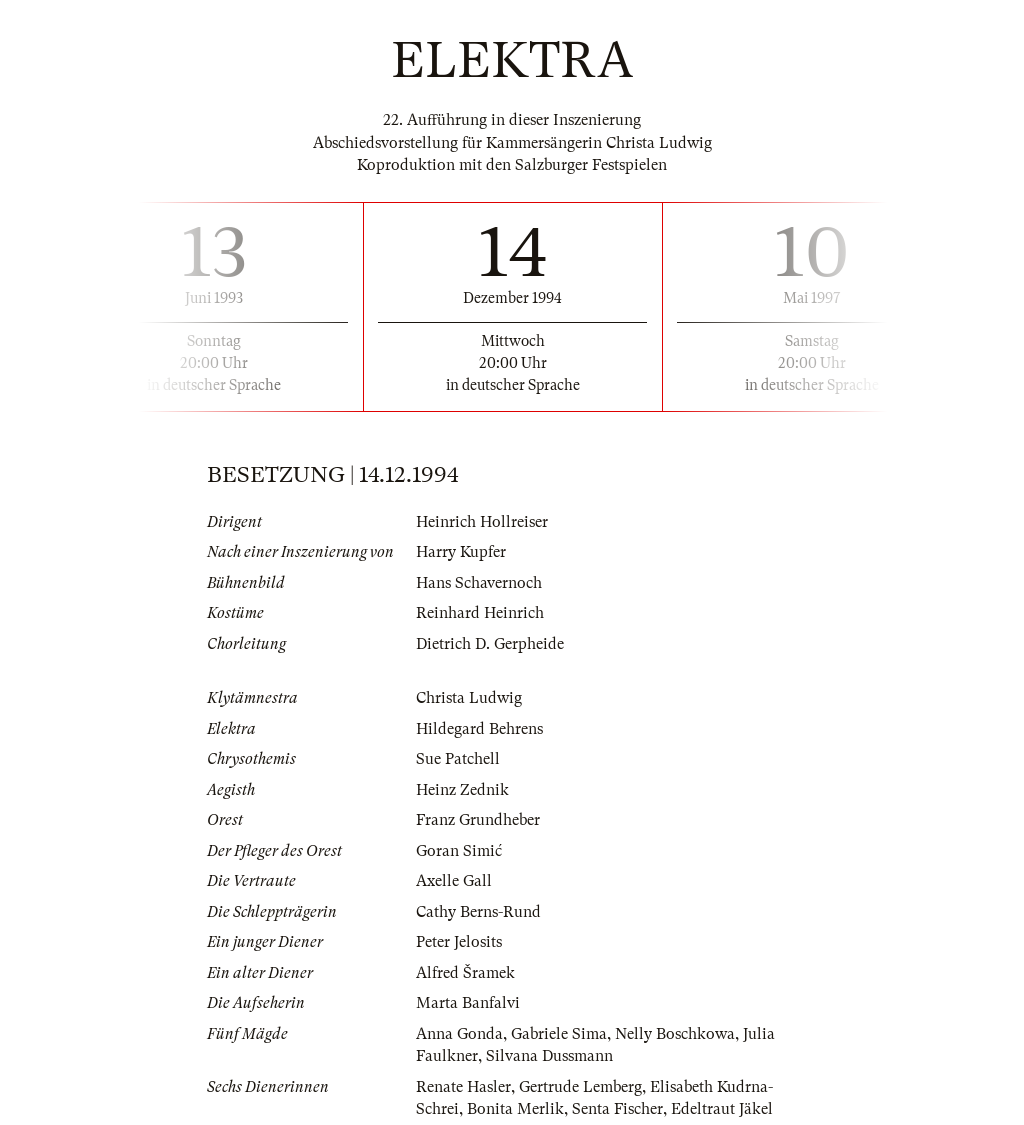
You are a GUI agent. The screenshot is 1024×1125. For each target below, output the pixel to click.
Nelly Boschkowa (675, 1034)
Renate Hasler (463, 1087)
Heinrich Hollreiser (482, 522)
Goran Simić (459, 851)
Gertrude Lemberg (580, 1087)
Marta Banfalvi (468, 1003)
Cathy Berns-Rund (478, 912)
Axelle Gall (454, 881)
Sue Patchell (458, 759)
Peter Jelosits (459, 942)
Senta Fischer (617, 1109)
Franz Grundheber (478, 820)
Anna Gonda (459, 1034)
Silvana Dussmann (549, 1056)
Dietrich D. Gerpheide (490, 644)
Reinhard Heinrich (480, 613)
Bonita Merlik (515, 1109)
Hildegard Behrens (479, 729)
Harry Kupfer (461, 552)
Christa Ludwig (469, 698)
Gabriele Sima (559, 1034)
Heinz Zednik (462, 790)
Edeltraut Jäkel (722, 1109)
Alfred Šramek (465, 973)
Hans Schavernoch (479, 583)
